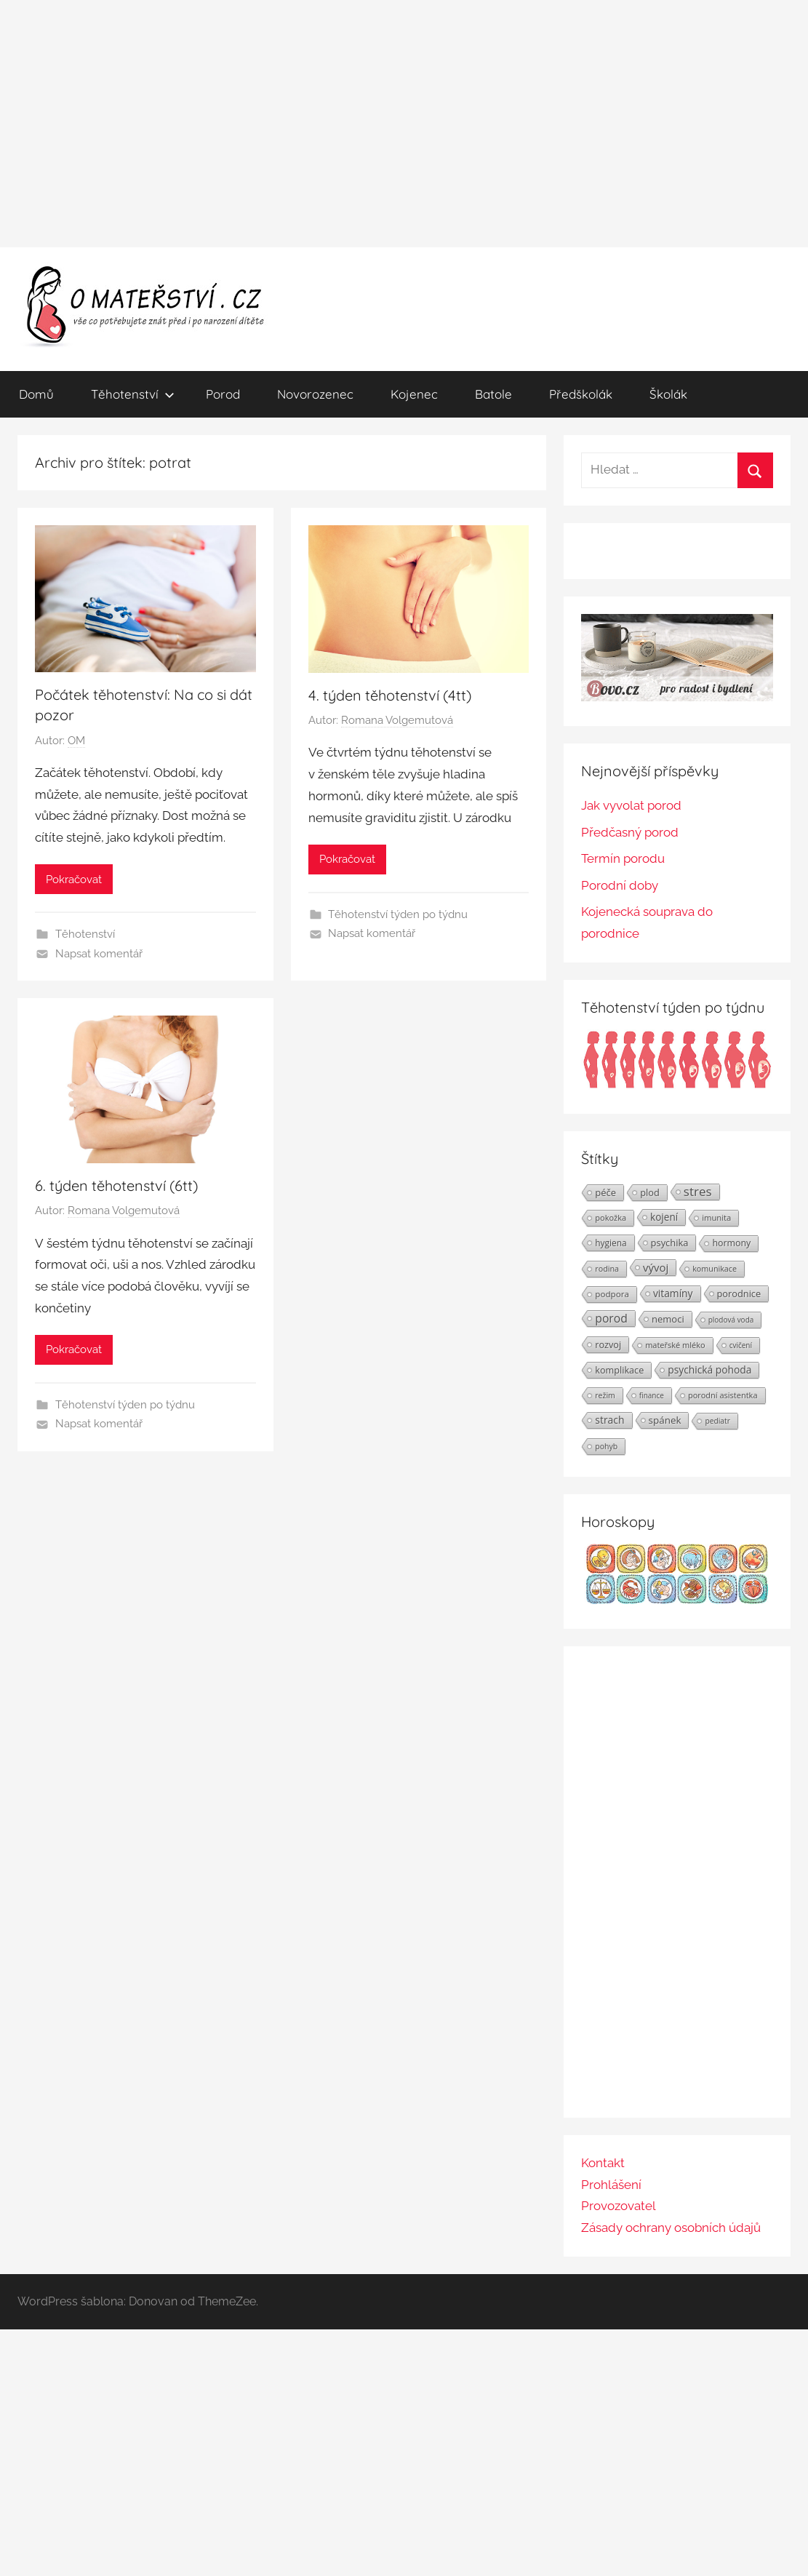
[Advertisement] (404, 124)
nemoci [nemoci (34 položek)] (668, 1318)
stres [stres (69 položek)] (698, 1192)
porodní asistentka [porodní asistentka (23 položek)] (723, 1394)
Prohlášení (611, 2184)
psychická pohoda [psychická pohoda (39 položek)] (709, 1369)
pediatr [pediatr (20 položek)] (717, 1421)
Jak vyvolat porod (631, 805)
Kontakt (603, 2163)
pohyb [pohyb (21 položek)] (606, 1446)
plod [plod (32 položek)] (650, 1192)
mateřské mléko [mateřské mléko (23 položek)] (675, 1344)
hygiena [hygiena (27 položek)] (610, 1242)
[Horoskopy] (677, 1599)
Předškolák (580, 394)
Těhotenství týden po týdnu (398, 914)
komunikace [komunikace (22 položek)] (714, 1268)
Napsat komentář (99, 953)
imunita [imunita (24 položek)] (716, 1217)
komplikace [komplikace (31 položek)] (619, 1369)
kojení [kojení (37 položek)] (664, 1217)
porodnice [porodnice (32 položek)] (739, 1293)
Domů (36, 394)
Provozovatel (618, 2205)
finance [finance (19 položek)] (651, 1395)
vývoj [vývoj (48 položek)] (655, 1267)
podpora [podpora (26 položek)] (612, 1293)
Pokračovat (74, 879)
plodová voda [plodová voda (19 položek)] (731, 1320)
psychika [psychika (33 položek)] (670, 1242)
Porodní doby (619, 885)
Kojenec (414, 394)
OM (76, 740)
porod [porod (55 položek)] (611, 1318)
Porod (223, 394)
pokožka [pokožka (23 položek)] (610, 1217)
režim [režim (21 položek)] (605, 1395)
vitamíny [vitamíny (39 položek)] (673, 1293)
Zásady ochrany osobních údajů (671, 2227)
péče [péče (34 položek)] (605, 1192)
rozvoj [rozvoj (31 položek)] (608, 1344)
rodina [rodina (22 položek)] (607, 1268)
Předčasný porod (630, 832)
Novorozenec (315, 394)
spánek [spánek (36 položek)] (665, 1420)
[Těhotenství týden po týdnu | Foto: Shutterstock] (677, 1085)
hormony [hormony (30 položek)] (731, 1243)
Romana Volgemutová (397, 720)
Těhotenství (133, 394)
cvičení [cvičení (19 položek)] (740, 1345)
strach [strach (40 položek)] (609, 1420)
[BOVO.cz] (677, 697)
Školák (668, 394)
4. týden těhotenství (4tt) (389, 695)
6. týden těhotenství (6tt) (116, 1185)
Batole (493, 394)
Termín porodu (623, 858)
